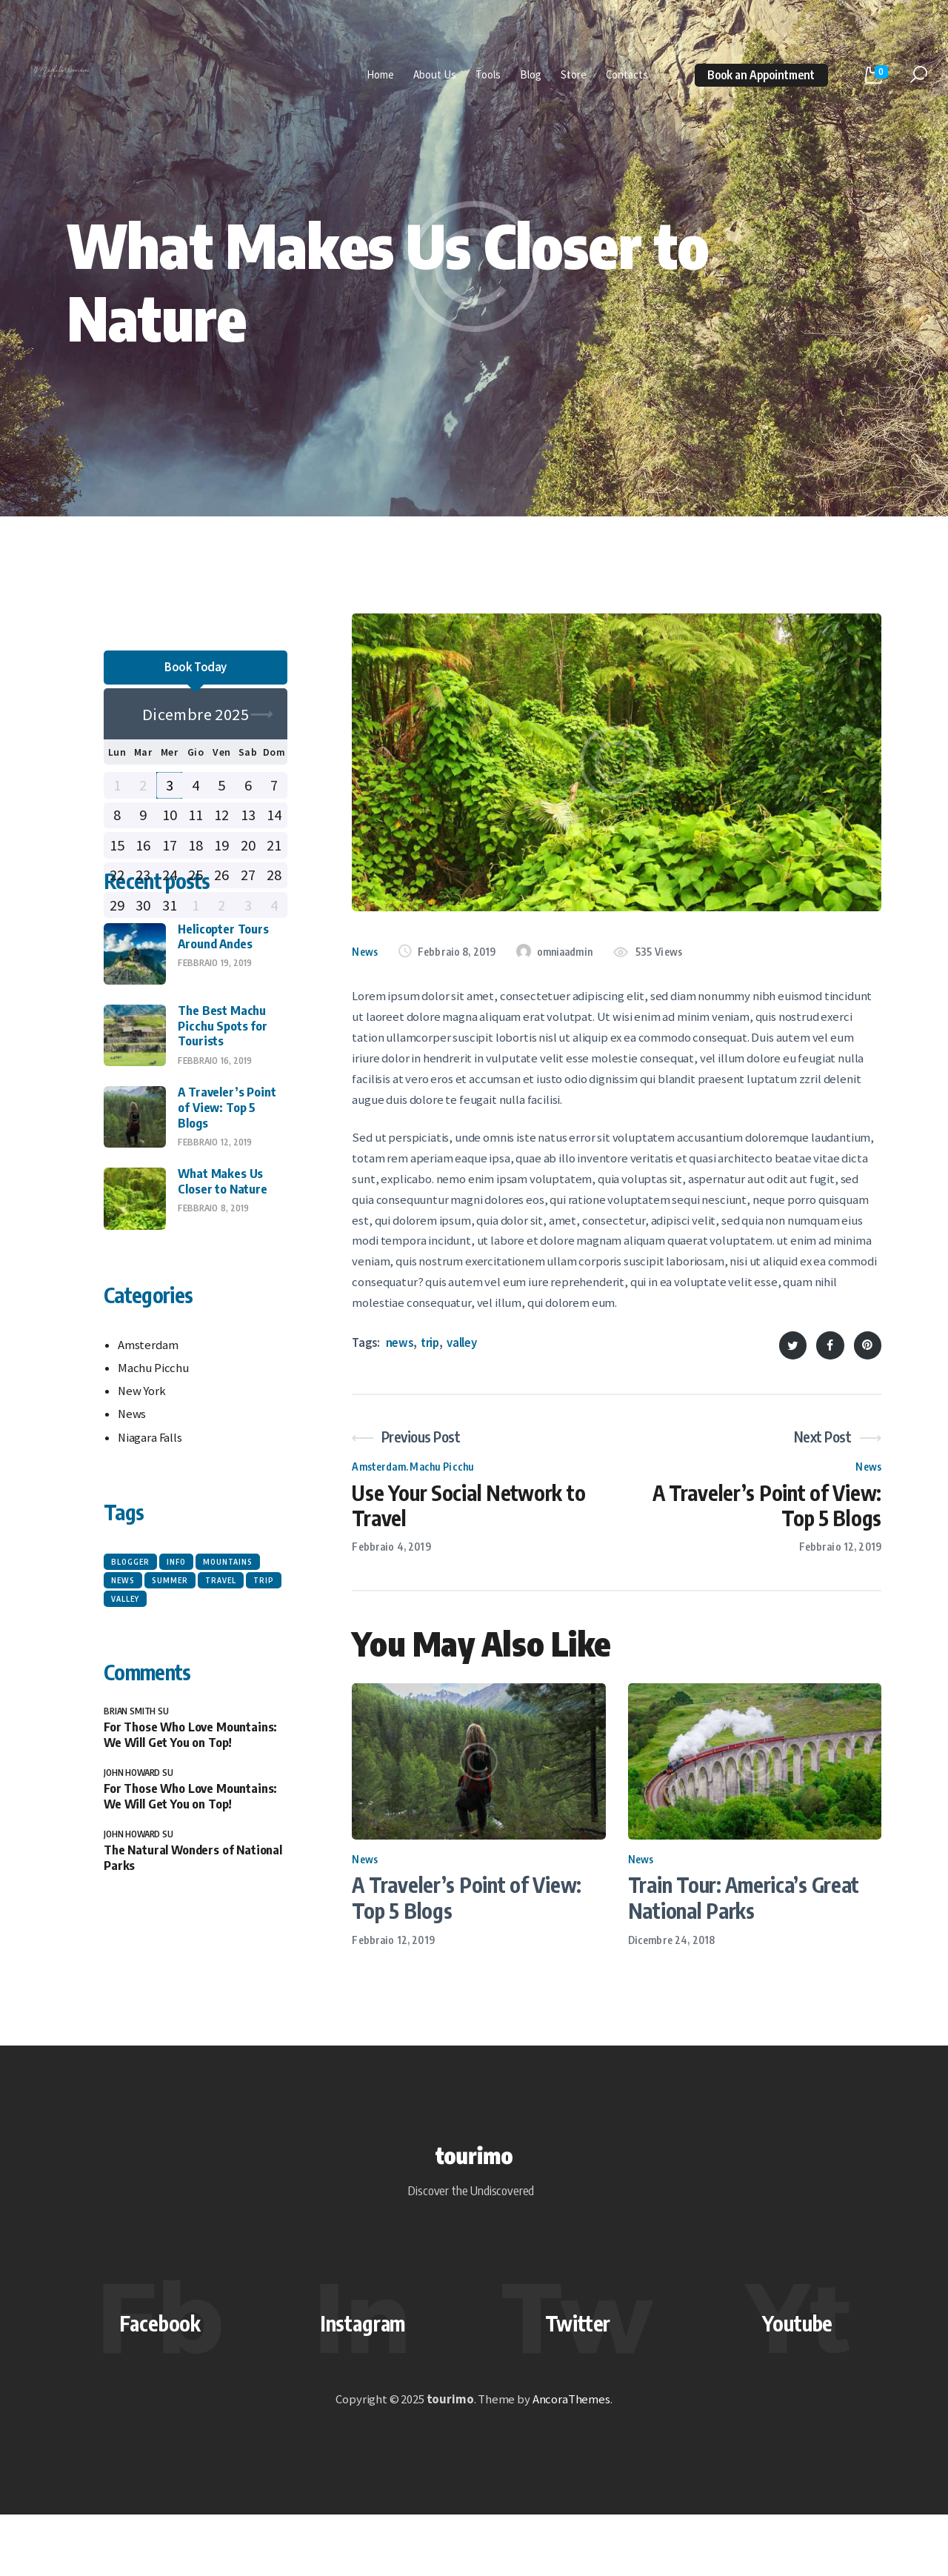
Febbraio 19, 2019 (215, 1063)
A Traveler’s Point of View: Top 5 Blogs (466, 1905)
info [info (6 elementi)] (176, 1661)
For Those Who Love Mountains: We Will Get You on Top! (190, 1834)
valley (462, 1343)
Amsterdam (378, 1466)
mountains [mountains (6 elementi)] (228, 1661)
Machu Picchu (442, 1466)
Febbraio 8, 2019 (213, 1308)
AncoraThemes (571, 2461)
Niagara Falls (150, 1537)
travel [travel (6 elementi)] (220, 1680)
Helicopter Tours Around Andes (223, 1037)
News (365, 951)
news (399, 1343)
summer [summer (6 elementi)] (170, 1680)
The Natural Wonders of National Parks (193, 1958)
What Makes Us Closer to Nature (222, 1281)
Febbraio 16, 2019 (215, 1160)
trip (430, 1343)
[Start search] (918, 75)
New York (142, 1491)
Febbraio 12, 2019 (393, 1946)
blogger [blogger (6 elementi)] (130, 1661)
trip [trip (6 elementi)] (263, 1680)
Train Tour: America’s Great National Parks (743, 1905)
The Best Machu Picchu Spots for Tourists (222, 1126)
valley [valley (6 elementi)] (125, 1698)
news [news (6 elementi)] (123, 1680)
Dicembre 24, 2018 (671, 1946)
